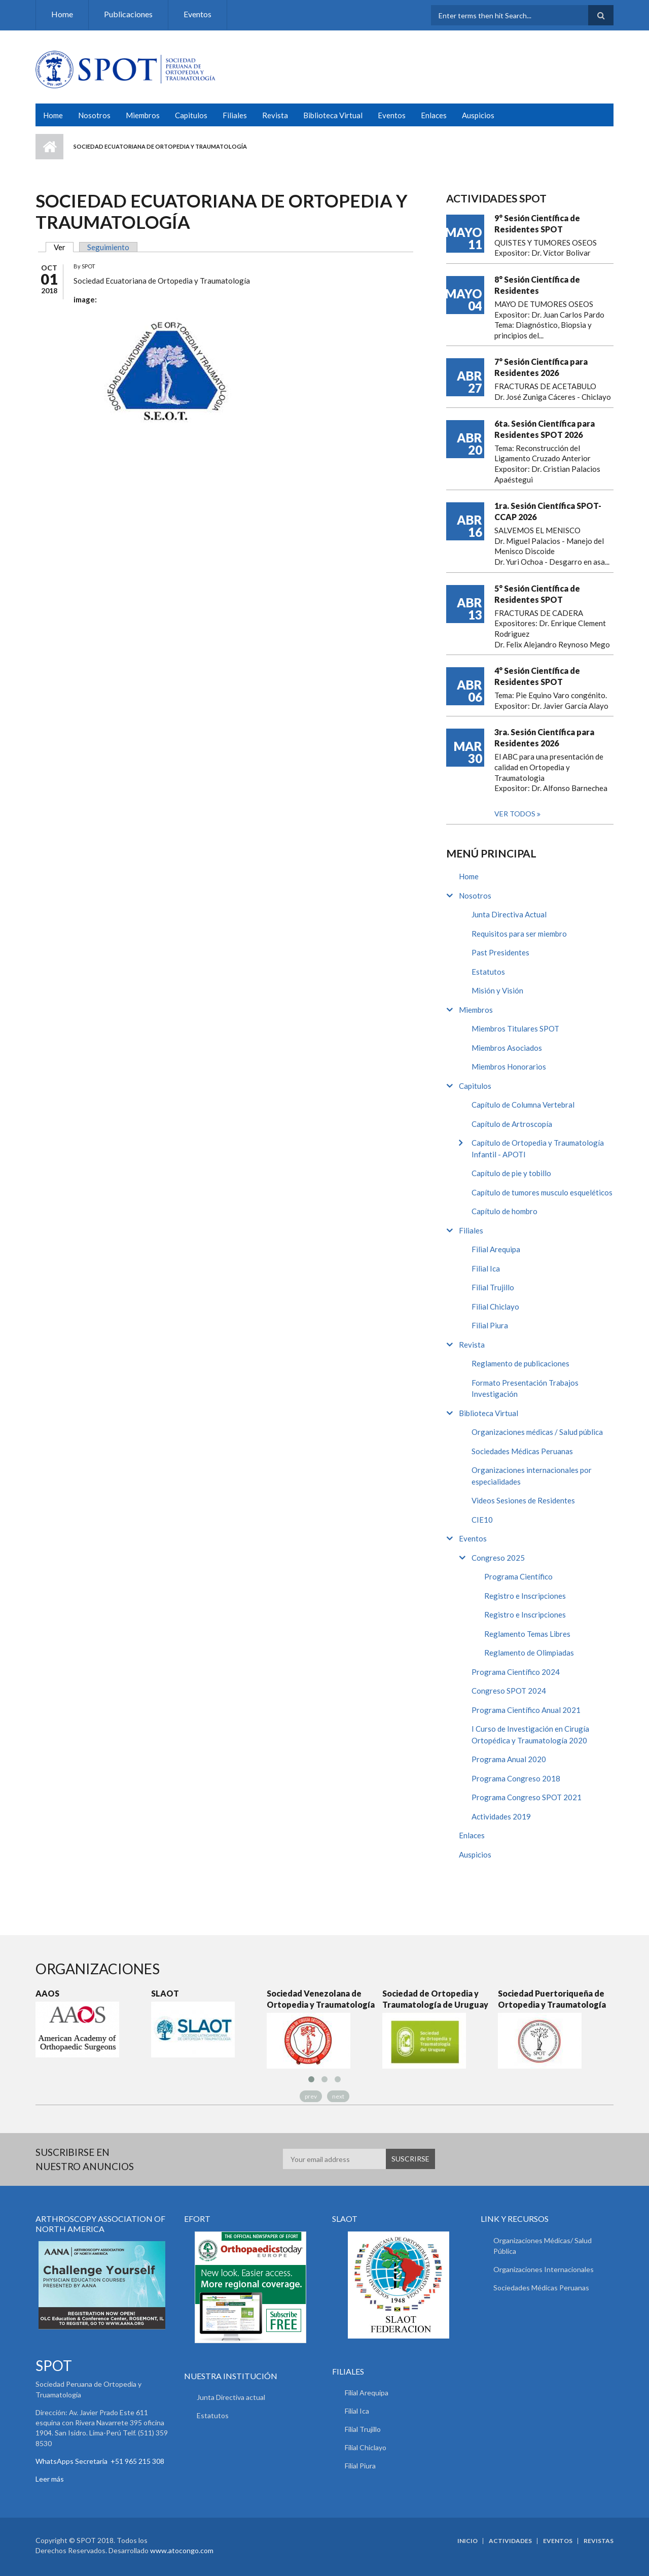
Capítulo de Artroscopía (512, 1123)
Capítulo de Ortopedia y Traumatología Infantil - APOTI (538, 1148)
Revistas (599, 2541)
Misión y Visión (497, 990)
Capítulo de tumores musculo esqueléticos (542, 1192)
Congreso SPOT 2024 (509, 1690)
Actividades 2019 (501, 1816)
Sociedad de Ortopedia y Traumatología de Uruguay (435, 1998)
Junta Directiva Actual (509, 914)
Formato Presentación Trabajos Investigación (525, 1388)
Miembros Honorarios (509, 1066)
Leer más (49, 2479)
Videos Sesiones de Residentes (523, 1500)
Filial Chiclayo (495, 1306)
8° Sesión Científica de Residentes (537, 284)
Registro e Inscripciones (525, 1595)
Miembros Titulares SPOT (515, 1028)
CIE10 (482, 1519)
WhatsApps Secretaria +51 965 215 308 (99, 2461)
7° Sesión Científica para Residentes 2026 (541, 367)
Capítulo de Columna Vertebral (523, 1104)
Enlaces (434, 115)
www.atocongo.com (181, 2550)
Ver (64, 247)
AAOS (47, 1993)
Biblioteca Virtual (333, 115)
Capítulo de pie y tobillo (511, 1173)
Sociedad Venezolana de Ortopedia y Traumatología (321, 1998)
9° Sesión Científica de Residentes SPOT (537, 223)
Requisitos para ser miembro (519, 933)
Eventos (197, 14)
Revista (275, 115)
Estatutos (488, 971)
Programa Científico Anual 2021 (526, 1709)
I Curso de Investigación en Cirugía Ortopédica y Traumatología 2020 (530, 1734)
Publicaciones (128, 14)
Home (62, 14)
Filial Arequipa (496, 1249)
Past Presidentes (500, 952)
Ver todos (515, 813)
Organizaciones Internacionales (543, 2269)
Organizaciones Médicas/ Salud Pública (542, 2245)
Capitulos (191, 115)
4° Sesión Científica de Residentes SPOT (537, 676)
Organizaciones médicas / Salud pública (537, 1431)
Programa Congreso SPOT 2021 (527, 1797)
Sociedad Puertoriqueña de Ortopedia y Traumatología (552, 1998)
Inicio (49, 146)
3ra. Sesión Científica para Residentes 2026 (544, 737)
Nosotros (94, 115)
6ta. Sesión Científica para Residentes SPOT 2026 (544, 429)
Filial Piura (490, 1325)
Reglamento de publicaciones (520, 1363)
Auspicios (478, 115)
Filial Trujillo (493, 1287)
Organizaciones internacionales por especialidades (532, 1475)
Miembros (143, 115)
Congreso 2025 (498, 1557)
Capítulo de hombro (504, 1211)
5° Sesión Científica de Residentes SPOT (537, 593)
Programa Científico (518, 1576)
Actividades (510, 2541)
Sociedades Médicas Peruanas (522, 1451)
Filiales (235, 115)
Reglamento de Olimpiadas (529, 1652)
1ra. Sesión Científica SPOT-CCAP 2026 (547, 511)
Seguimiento (108, 247)
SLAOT (165, 1993)
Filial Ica (486, 1268)
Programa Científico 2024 (516, 1671)
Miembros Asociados (507, 1047)
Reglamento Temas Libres (527, 1633)
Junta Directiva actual (231, 2397)
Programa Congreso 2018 (516, 1778)
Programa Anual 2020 (509, 1759)
